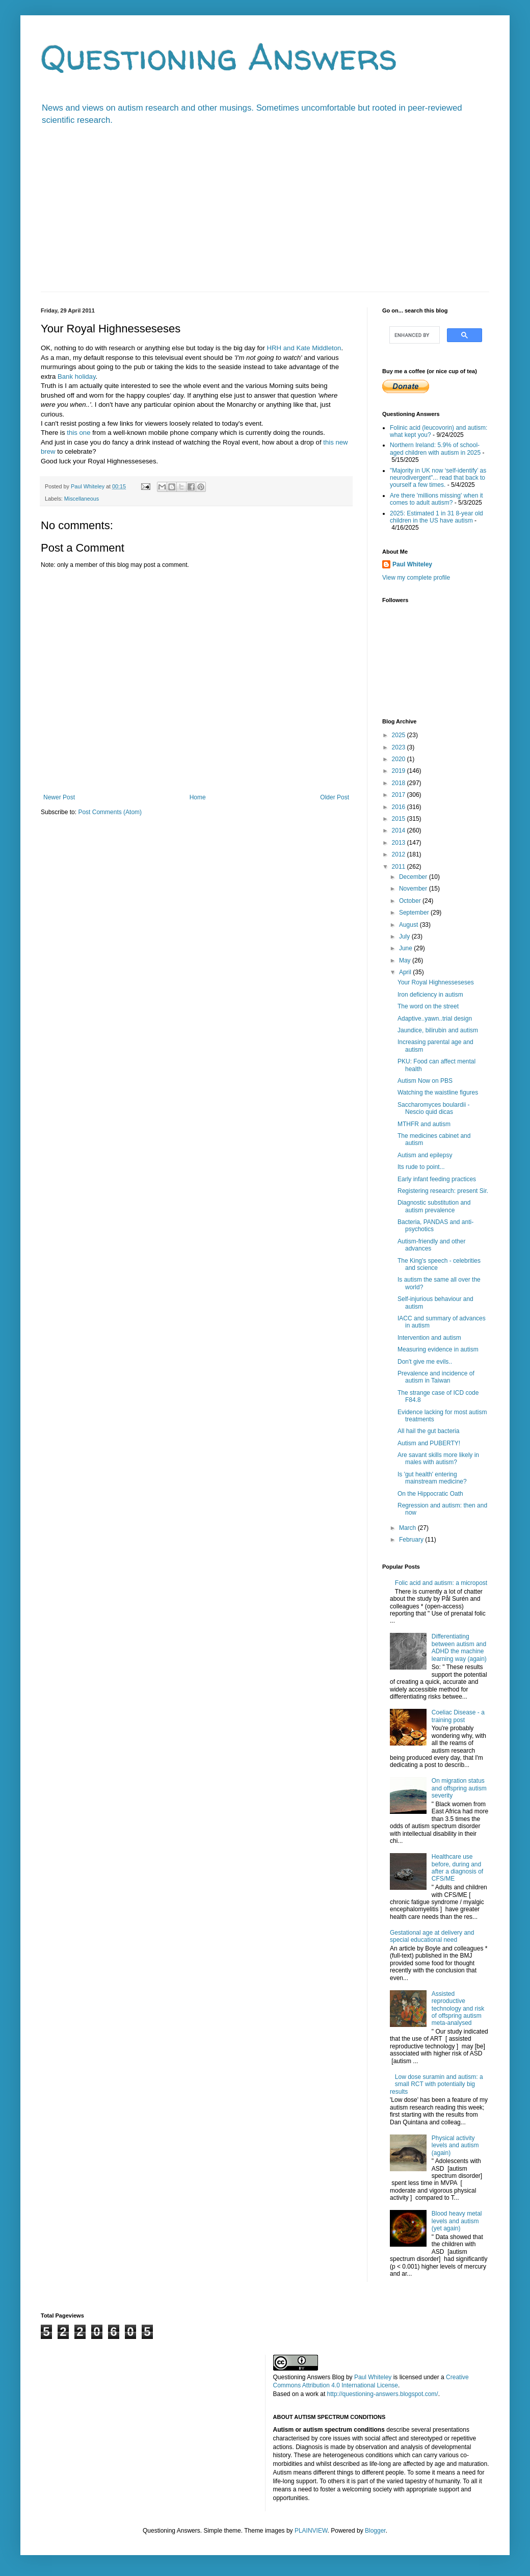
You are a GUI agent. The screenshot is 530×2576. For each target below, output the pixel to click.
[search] (413, 335)
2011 (399, 866)
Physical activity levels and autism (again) (455, 2145)
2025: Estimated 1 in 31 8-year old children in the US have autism (436, 517)
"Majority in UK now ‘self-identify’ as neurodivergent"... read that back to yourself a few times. (438, 478)
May (405, 960)
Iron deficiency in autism (430, 994)
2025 (399, 735)
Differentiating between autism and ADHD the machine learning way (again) (459, 1647)
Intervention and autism (429, 1337)
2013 (399, 842)
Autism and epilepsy (425, 1155)
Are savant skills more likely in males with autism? (438, 1458)
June (406, 948)
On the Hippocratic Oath (430, 1493)
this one (78, 432)
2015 (399, 818)
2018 (399, 783)
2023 (399, 747)
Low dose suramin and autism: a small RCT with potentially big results (436, 2084)
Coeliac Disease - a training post (458, 1716)
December (414, 876)
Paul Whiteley (412, 564)
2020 (399, 759)
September (415, 912)
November (414, 888)
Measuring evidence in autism (438, 1349)
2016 (399, 807)
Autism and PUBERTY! (429, 1443)
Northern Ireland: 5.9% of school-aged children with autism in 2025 (435, 448)
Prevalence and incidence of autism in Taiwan (436, 1377)
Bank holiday (77, 376)
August (409, 924)
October (410, 900)
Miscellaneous (81, 499)
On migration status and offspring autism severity (459, 1788)
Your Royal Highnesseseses (436, 982)
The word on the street (428, 1006)
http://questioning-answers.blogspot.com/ (382, 2394)
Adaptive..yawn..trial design (435, 1018)
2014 (399, 830)
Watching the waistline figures (438, 1092)
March (408, 1527)
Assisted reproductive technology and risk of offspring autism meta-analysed (458, 2008)
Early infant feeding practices (437, 1179)
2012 (399, 854)
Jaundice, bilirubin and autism (438, 1030)
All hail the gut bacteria (428, 1431)
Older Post (334, 797)
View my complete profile (416, 577)
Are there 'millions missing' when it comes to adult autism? (436, 499)
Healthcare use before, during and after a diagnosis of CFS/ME (457, 1867)
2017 (399, 794)
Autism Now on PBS (425, 1080)
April (406, 972)
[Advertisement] (265, 215)
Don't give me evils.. (425, 1361)
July (405, 936)
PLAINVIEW (311, 2530)
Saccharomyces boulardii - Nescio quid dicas (433, 1108)
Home (198, 797)
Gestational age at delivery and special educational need (432, 1936)
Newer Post (59, 797)
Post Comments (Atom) (110, 812)
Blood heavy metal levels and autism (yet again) (457, 2221)
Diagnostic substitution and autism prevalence (434, 1206)
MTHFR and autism (424, 1124)
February (412, 1539)
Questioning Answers (219, 56)
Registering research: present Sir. (443, 1190)
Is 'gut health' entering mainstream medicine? (432, 1478)
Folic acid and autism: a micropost (441, 1582)
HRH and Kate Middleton (304, 348)
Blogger (375, 2530)
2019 (399, 770)
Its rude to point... (421, 1166)
